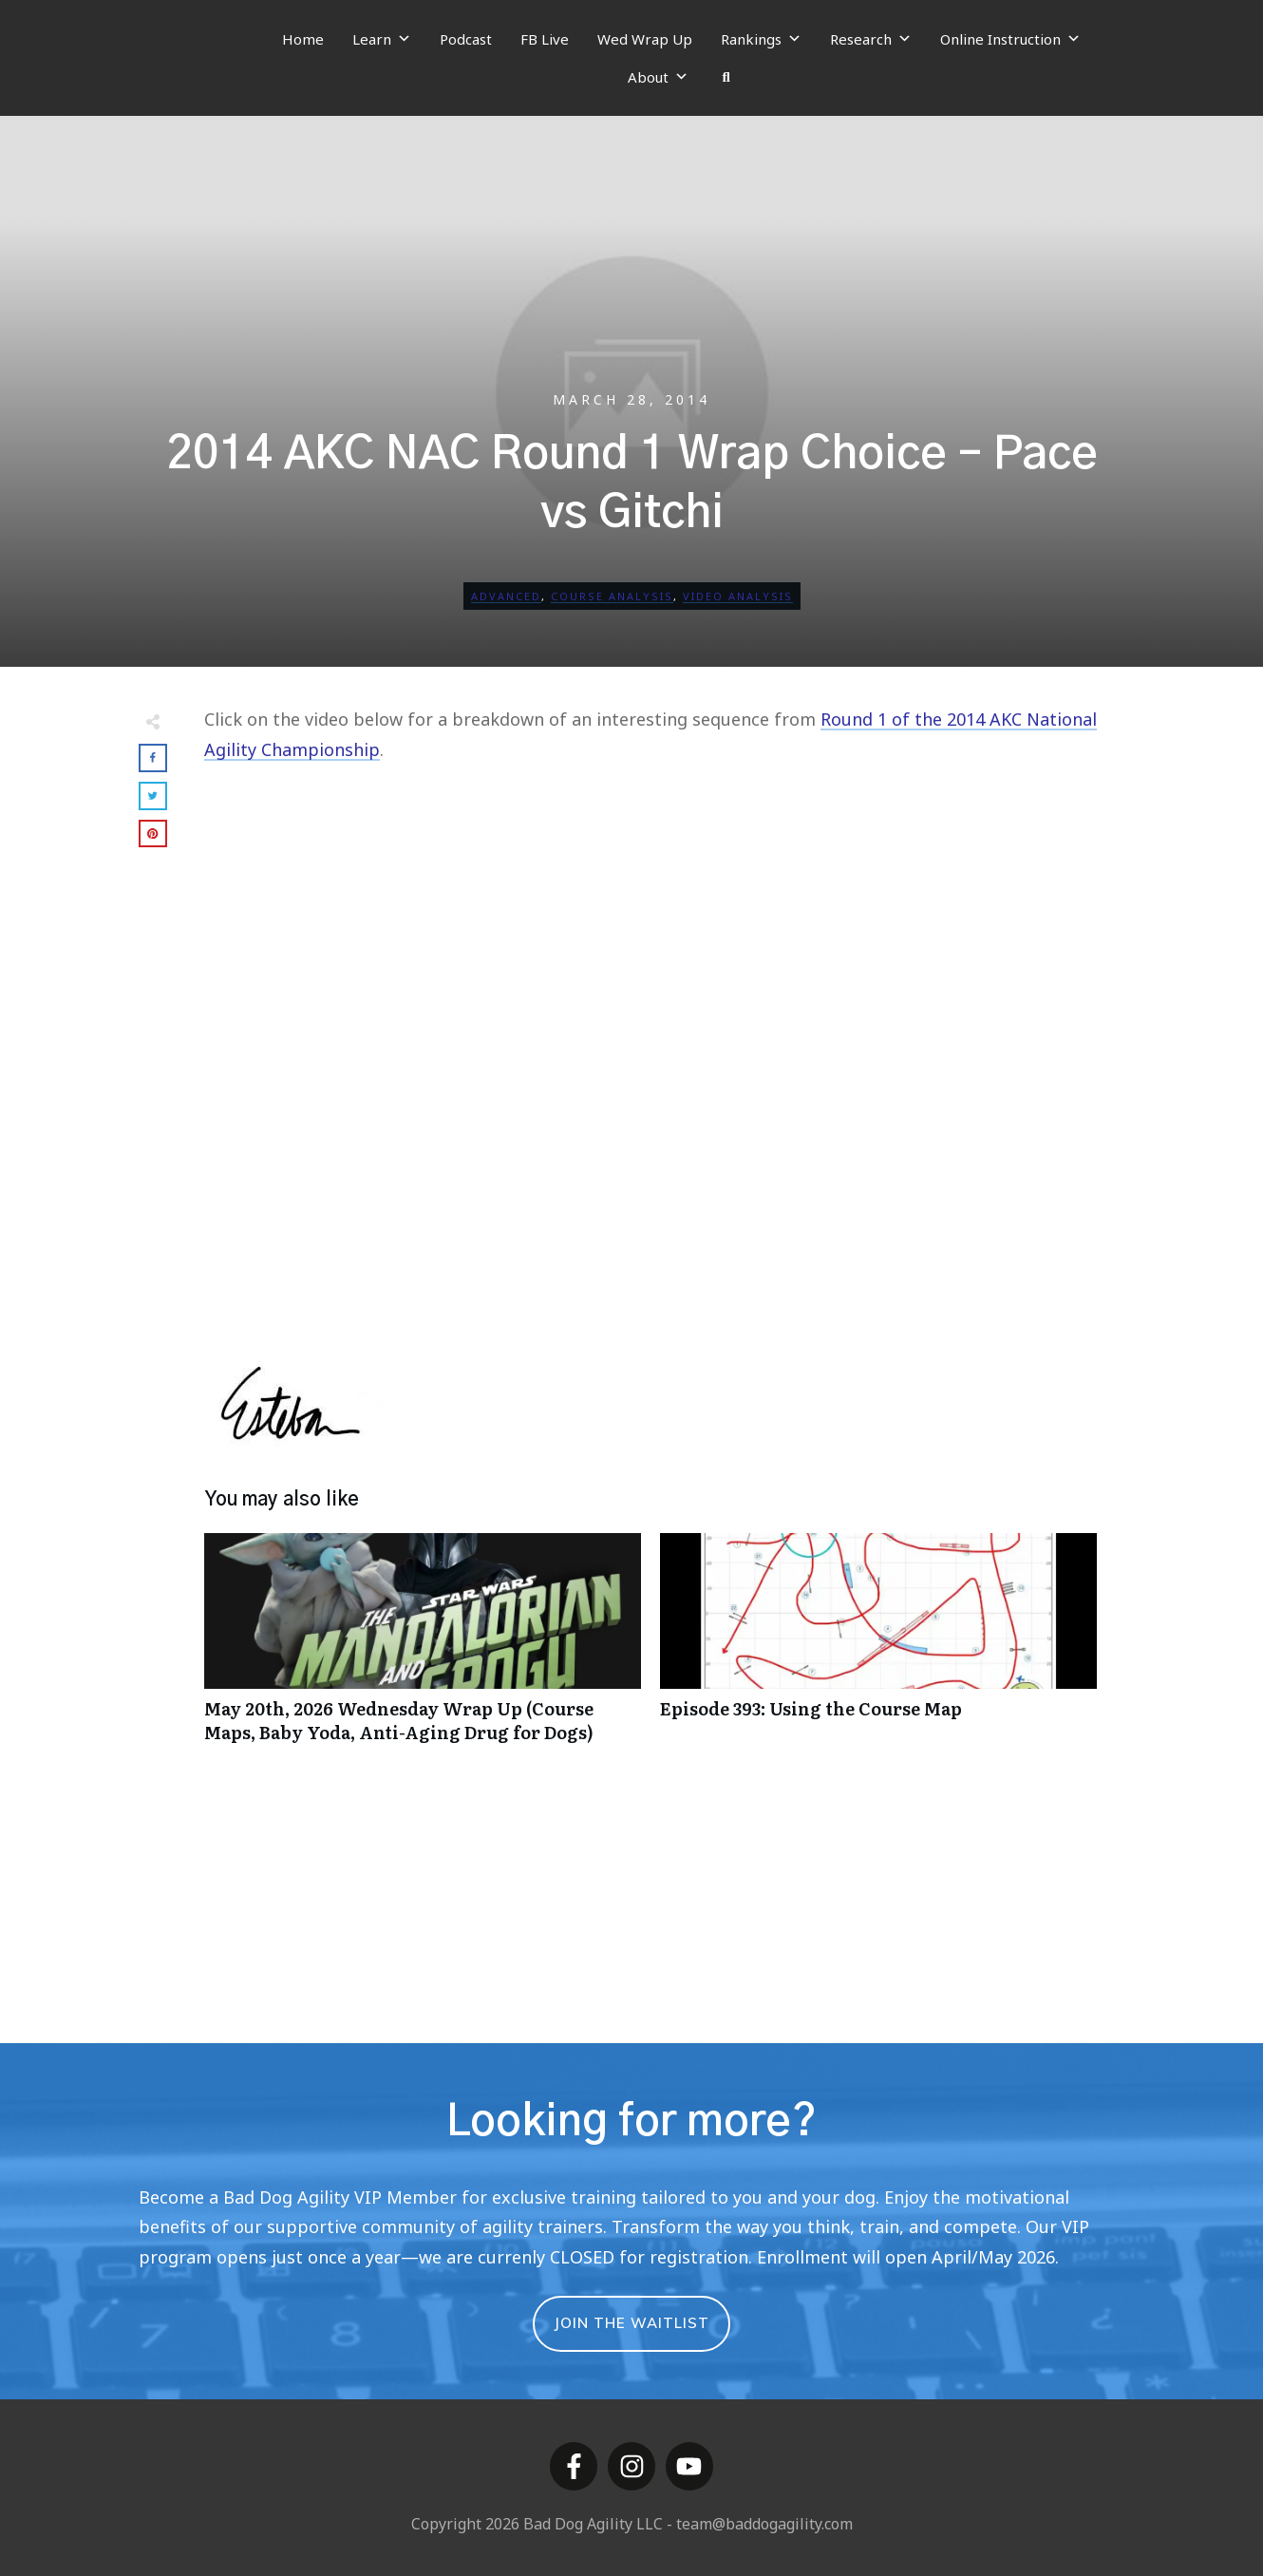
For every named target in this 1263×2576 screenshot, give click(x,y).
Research (871, 38)
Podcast (466, 38)
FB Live (544, 38)
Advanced (506, 596)
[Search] (726, 77)
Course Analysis (612, 596)
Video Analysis (738, 596)
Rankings (761, 38)
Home (303, 38)
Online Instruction (1010, 38)
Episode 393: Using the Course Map (878, 1648)
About (658, 76)
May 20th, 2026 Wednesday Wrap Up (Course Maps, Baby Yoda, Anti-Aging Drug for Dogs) (422, 1648)
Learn (381, 38)
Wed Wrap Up (644, 38)
